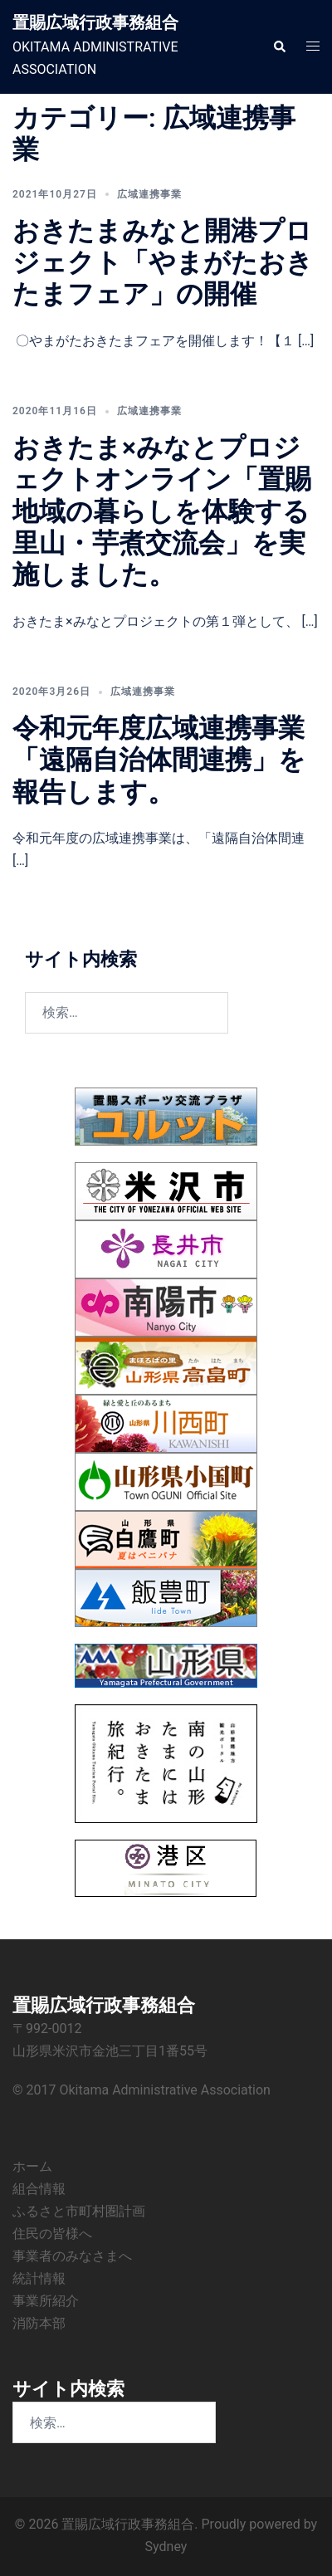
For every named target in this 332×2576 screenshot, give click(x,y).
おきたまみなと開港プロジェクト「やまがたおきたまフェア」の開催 (162, 262)
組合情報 (39, 2189)
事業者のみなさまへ (72, 2256)
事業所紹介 (45, 2301)
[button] (279, 46)
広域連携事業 (149, 194)
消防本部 (39, 2323)
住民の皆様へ (52, 2233)
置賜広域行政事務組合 (95, 22)
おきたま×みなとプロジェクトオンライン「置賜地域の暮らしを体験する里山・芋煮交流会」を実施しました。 (161, 511)
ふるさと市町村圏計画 (78, 2211)
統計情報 (39, 2278)
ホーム (32, 2166)
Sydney (166, 2546)
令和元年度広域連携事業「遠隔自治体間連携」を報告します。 (158, 760)
